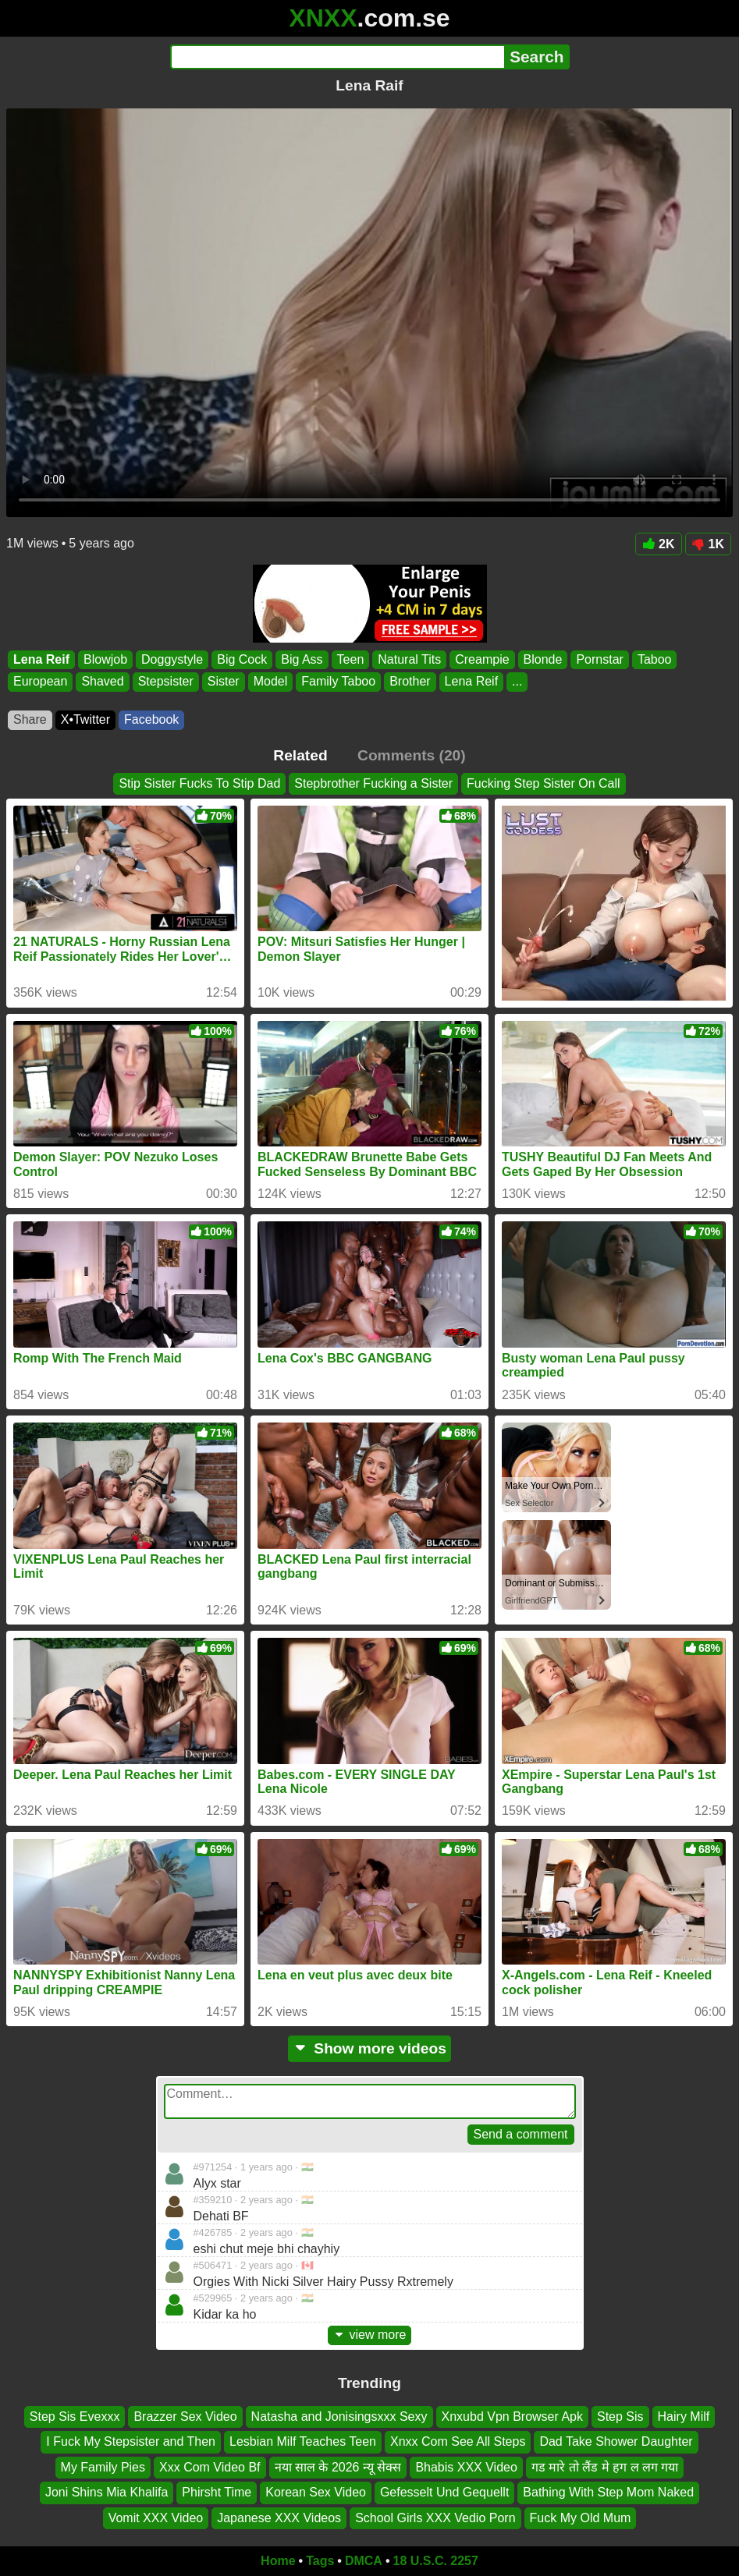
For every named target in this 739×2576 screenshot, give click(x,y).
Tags (320, 2560)
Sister (224, 682)
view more (370, 2334)
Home (278, 2560)
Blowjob (105, 659)
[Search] (337, 56)
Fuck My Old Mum (580, 2517)
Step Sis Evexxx (75, 2416)
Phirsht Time (216, 2492)
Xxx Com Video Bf (210, 2467)
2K (658, 544)
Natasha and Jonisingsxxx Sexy (339, 2416)
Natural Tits (409, 659)
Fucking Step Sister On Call (543, 783)
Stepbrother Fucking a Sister (373, 783)
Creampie (482, 659)
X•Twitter (85, 719)
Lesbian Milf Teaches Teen (302, 2441)
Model (271, 682)
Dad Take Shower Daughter (615, 2441)
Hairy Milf (684, 2416)
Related (300, 755)
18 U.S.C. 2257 (435, 2560)
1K (708, 544)
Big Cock (242, 659)
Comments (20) (411, 755)
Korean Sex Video (315, 2492)
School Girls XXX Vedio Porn (435, 2517)
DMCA (363, 2560)
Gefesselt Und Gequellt (444, 2492)
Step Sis (620, 2416)
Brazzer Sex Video (184, 2416)
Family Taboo (338, 682)
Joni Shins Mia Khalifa (106, 2492)
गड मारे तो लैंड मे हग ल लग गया (605, 2467)
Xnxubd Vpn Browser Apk (512, 2416)
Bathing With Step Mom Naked (608, 2492)
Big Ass (301, 659)
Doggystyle (172, 659)
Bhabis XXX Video (466, 2467)
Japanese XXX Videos (279, 2517)
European (40, 682)
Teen (350, 659)
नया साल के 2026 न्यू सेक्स (338, 2467)
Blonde (543, 659)
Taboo (655, 659)
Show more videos (369, 2048)
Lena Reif (41, 659)
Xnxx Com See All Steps (457, 2441)
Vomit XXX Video (156, 2517)
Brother (409, 682)
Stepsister (166, 682)
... (517, 682)
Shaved (102, 682)
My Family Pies (103, 2467)
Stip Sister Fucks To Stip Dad (199, 783)
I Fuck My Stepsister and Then (130, 2441)
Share (30, 719)
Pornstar (599, 659)
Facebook (151, 719)
